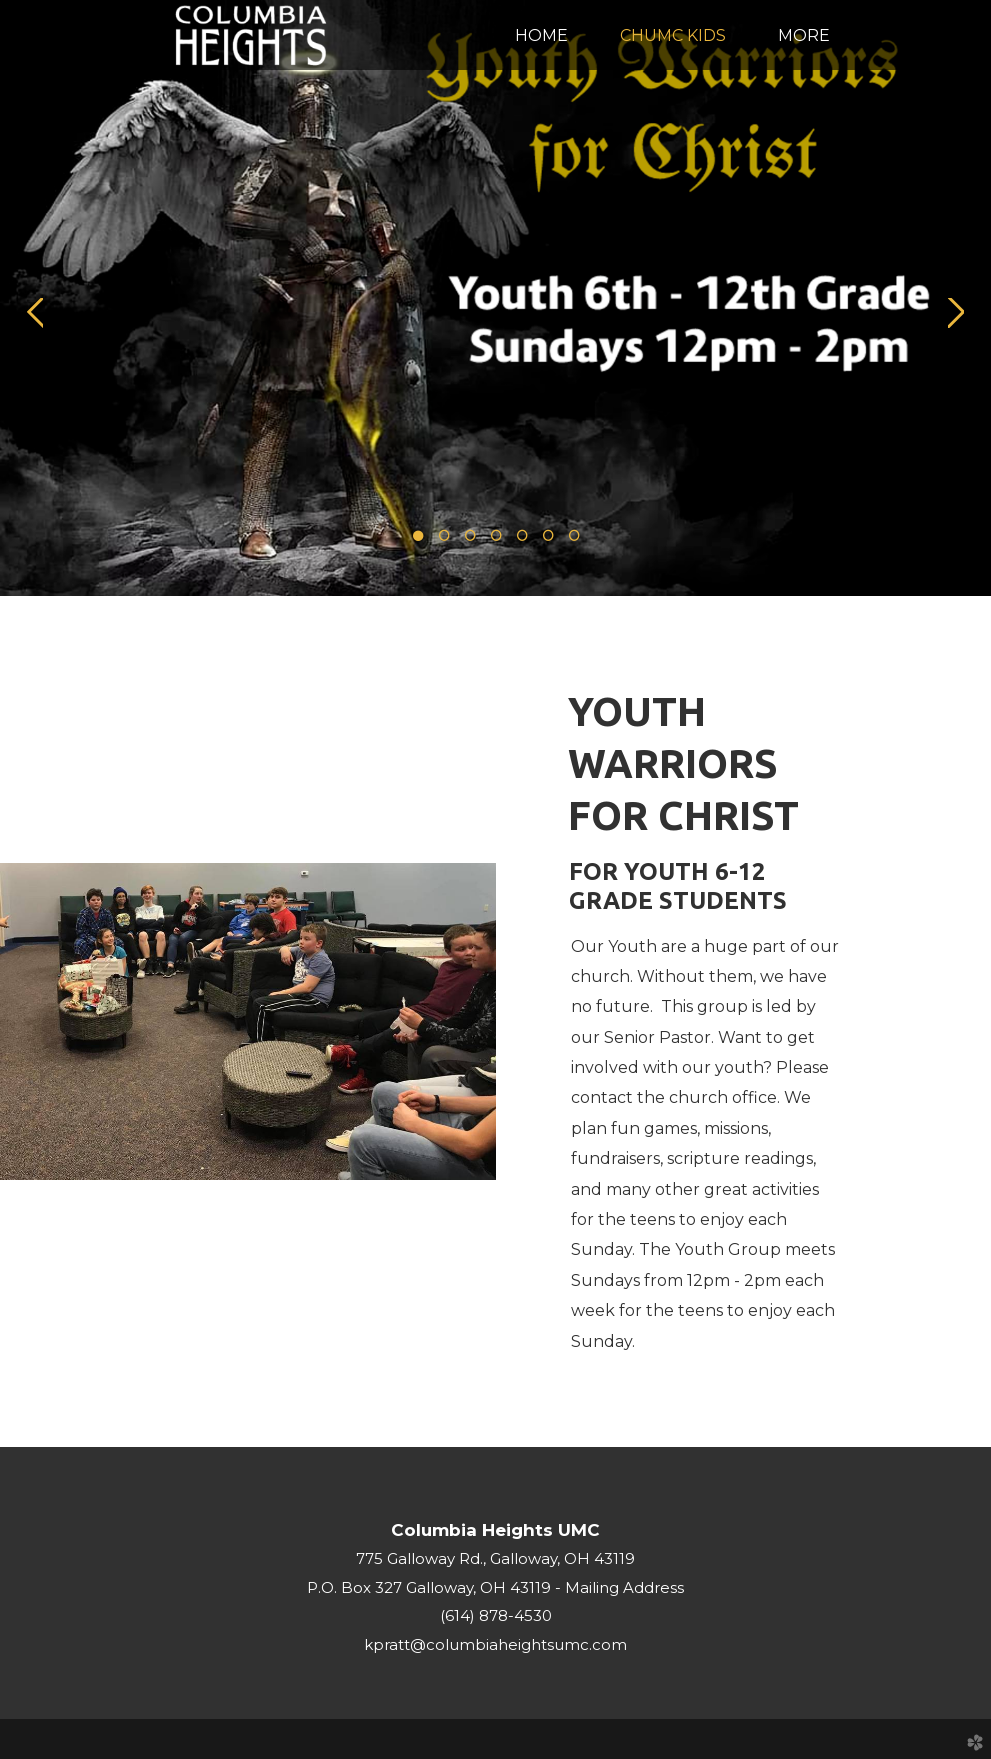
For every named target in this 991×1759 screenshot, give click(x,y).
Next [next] (956, 313)
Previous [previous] (35, 313)
